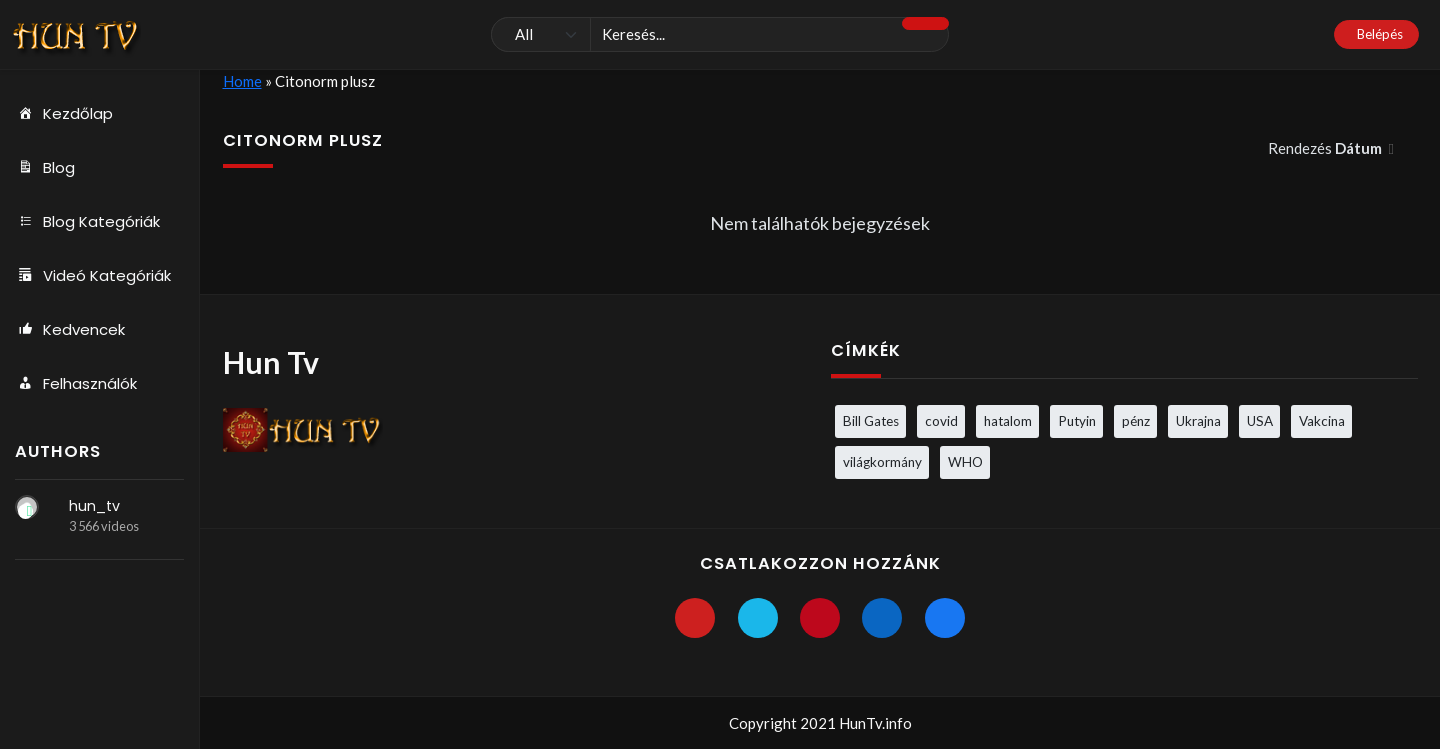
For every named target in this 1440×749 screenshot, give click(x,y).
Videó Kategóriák (93, 276)
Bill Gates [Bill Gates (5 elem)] (871, 421)
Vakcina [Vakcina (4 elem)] (1322, 421)
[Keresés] (720, 35)
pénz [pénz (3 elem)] (1136, 421)
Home (242, 81)
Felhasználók (76, 384)
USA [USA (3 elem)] (1260, 421)
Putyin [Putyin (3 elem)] (1077, 421)
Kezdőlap (64, 114)
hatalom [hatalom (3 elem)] (1008, 421)
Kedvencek (70, 330)
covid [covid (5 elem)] (941, 421)
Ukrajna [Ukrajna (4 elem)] (1198, 421)
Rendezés (1326, 148)
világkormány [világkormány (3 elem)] (882, 462)
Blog (45, 168)
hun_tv (94, 506)
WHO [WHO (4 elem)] (965, 462)
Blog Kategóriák (87, 222)
